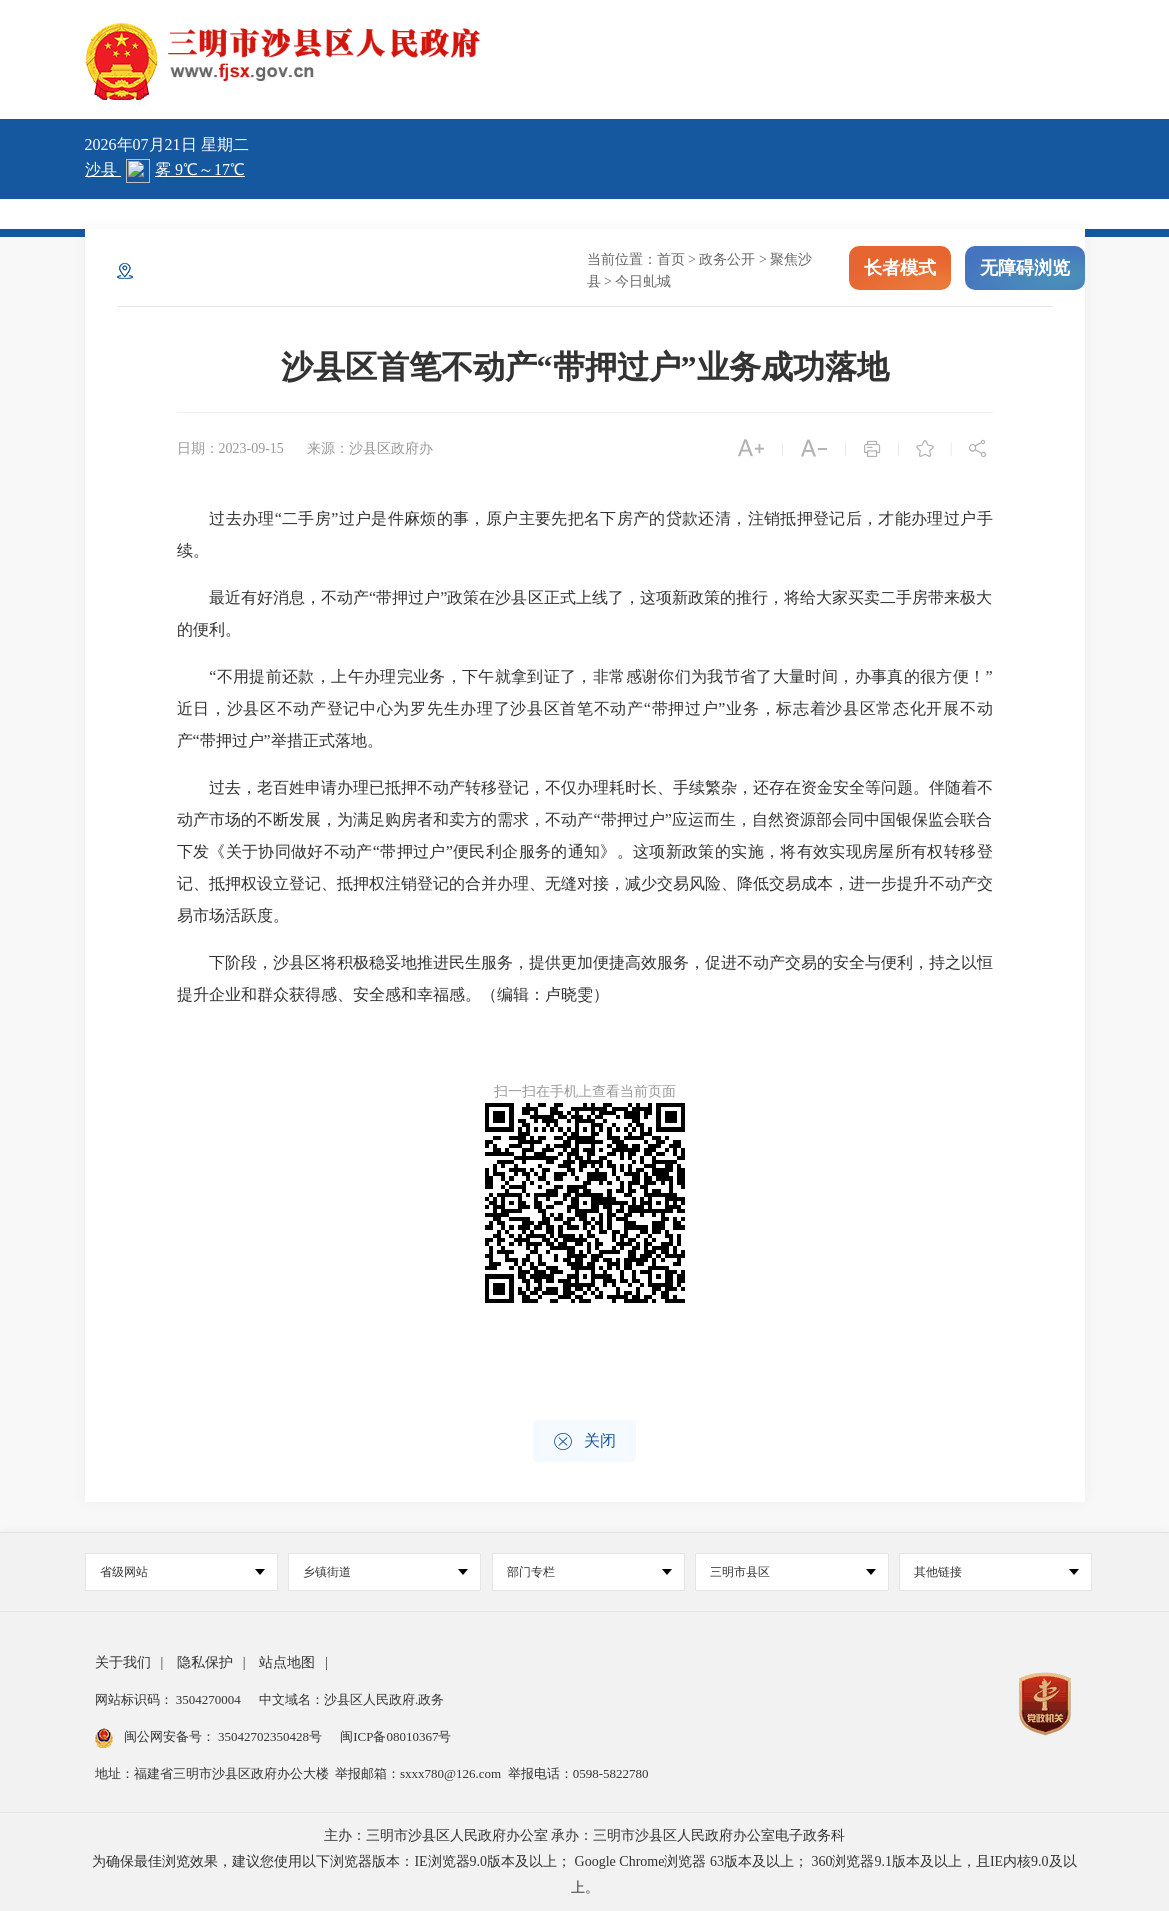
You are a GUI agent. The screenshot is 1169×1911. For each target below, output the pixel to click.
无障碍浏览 (1025, 268)
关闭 (584, 1441)
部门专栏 (589, 1572)
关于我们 (123, 1662)
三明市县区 (792, 1572)
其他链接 (996, 1572)
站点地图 (287, 1662)
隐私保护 (205, 1662)
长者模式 (900, 268)
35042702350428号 (270, 1736)
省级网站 (182, 1572)
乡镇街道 (385, 1572)
